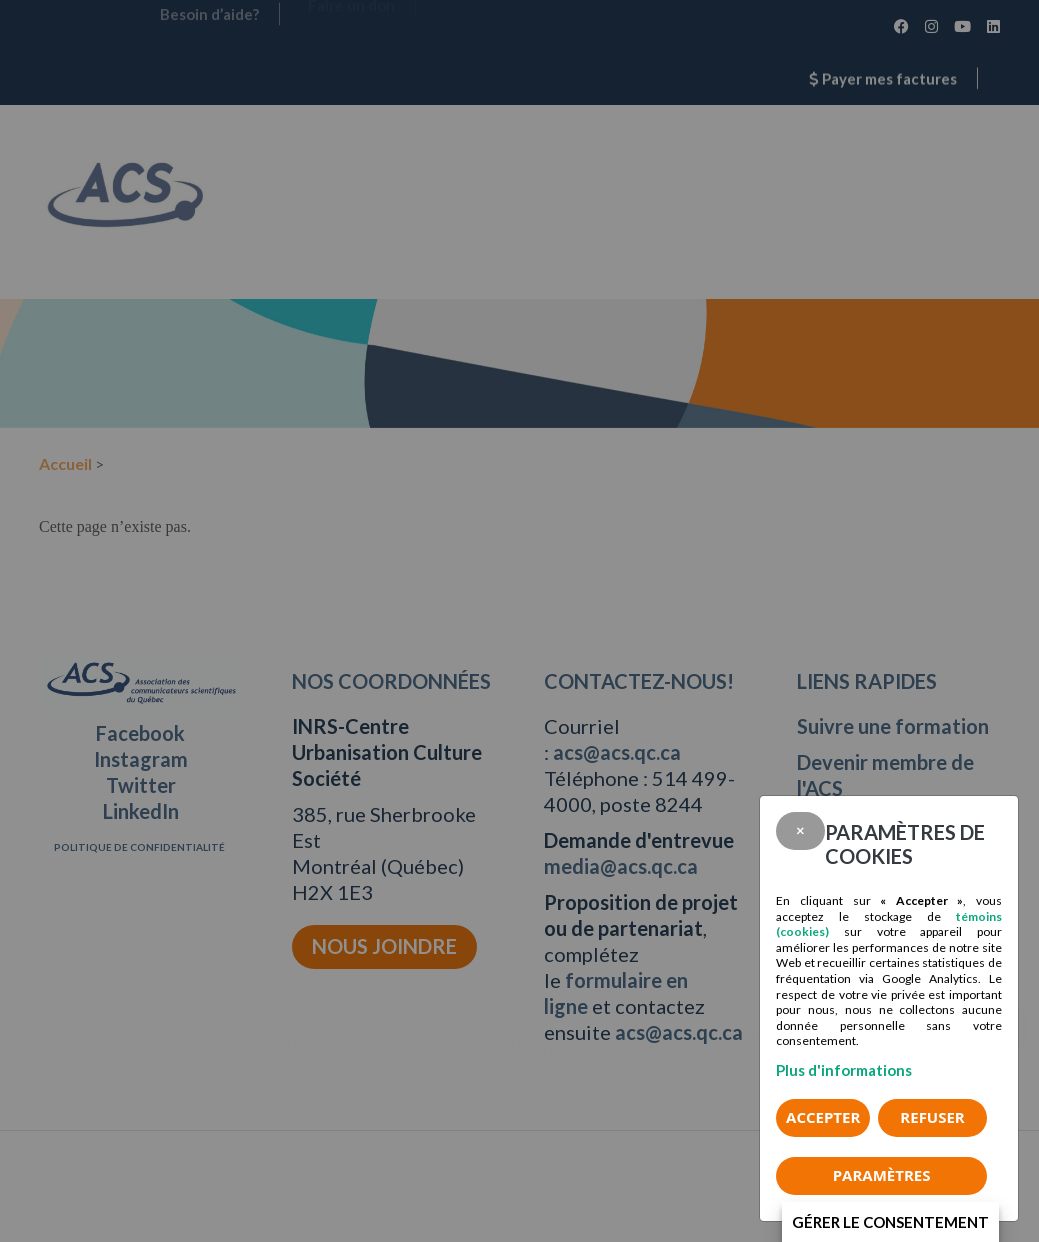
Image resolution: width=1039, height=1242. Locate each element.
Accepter (823, 1117)
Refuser (932, 1117)
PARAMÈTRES (882, 1175)
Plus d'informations (844, 1070)
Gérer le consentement (890, 1222)
